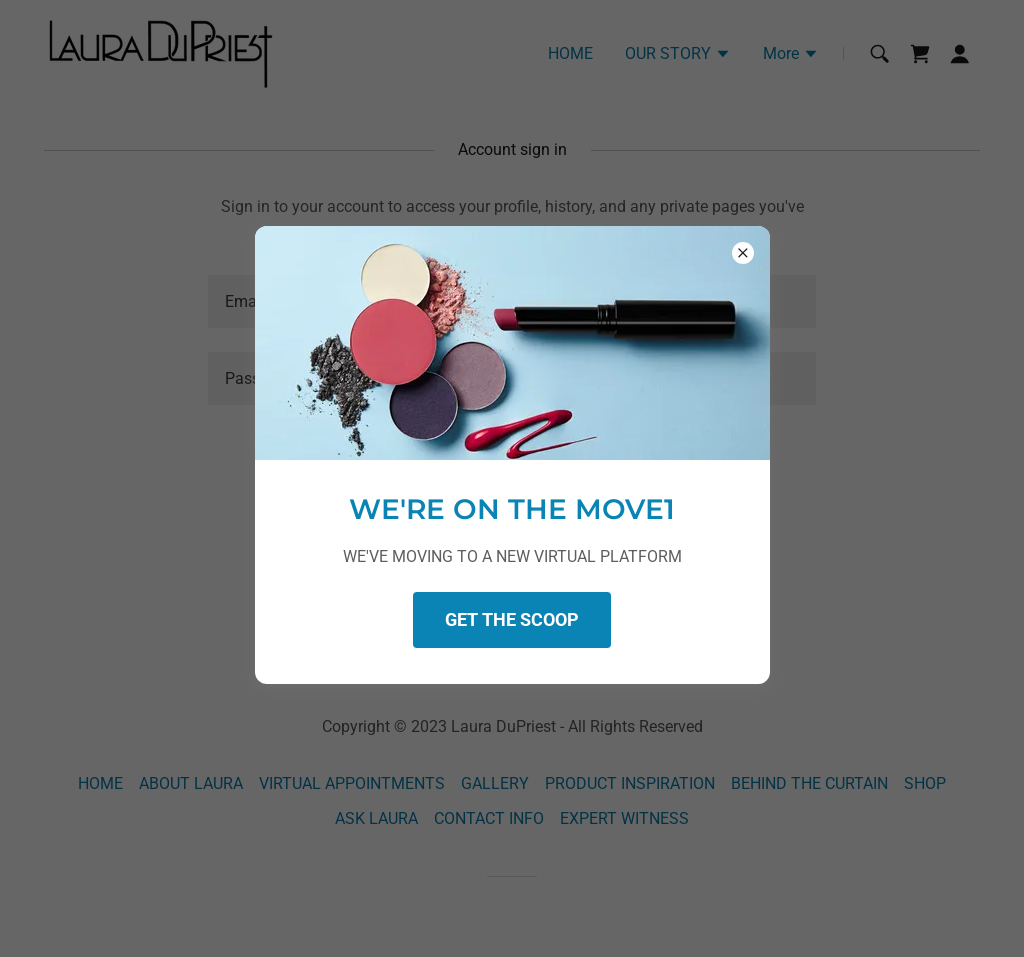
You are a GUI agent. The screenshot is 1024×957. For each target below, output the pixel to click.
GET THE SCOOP (512, 619)
